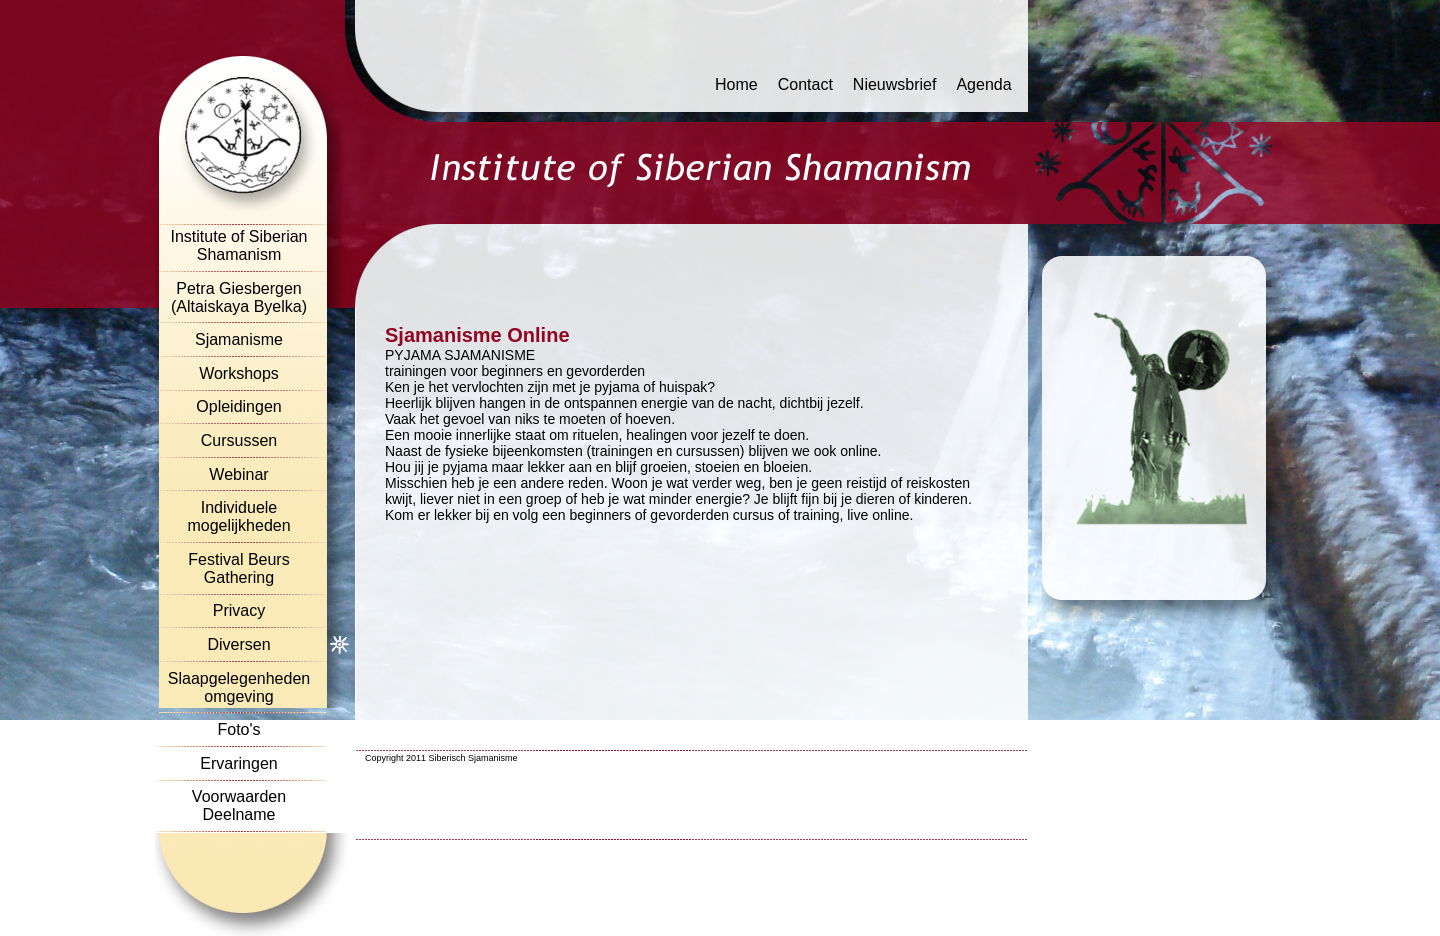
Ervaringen (238, 763)
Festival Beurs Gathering (238, 568)
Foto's (238, 729)
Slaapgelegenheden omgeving (239, 687)
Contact (805, 84)
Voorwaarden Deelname (239, 805)
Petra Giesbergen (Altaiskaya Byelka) (239, 297)
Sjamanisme (239, 339)
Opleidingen (238, 406)
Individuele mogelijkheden (238, 516)
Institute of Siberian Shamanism (239, 245)
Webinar (238, 474)
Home (736, 84)
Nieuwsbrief (895, 84)
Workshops (239, 373)
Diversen (238, 644)
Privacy (239, 610)
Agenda (983, 84)
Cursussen (239, 440)
